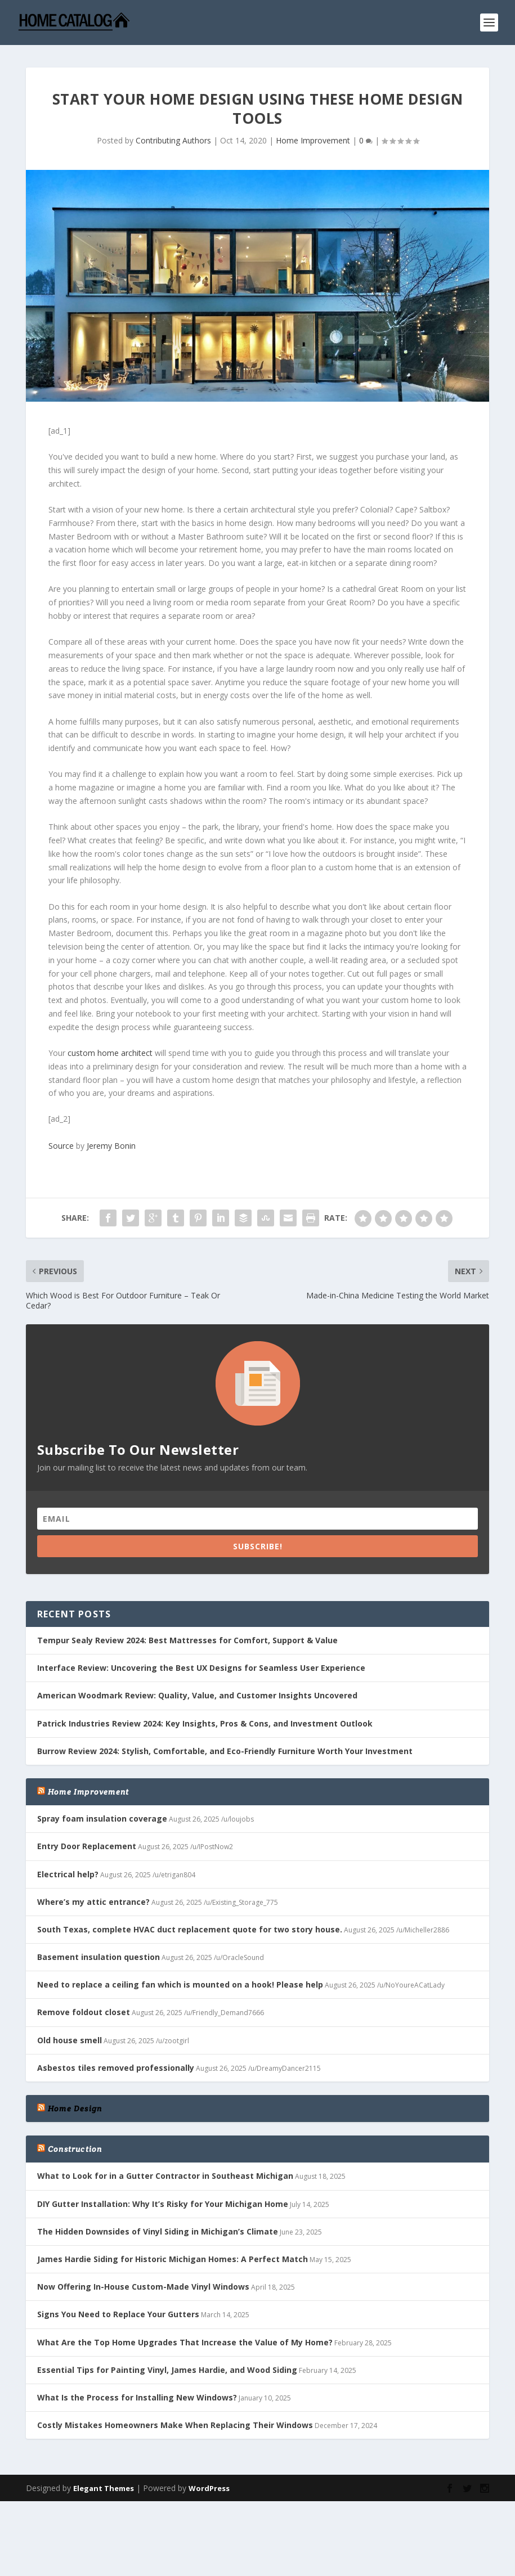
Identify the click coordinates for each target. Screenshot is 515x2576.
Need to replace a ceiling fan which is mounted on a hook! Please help (180, 1984)
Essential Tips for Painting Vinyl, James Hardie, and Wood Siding (167, 2369)
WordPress (209, 2488)
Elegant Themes (103, 2488)
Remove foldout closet (83, 2012)
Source (61, 1145)
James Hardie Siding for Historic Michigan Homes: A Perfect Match (172, 2259)
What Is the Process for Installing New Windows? (137, 2397)
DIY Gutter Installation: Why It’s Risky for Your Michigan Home (162, 2204)
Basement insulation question (98, 1957)
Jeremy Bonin (111, 1145)
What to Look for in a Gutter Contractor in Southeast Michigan (165, 2175)
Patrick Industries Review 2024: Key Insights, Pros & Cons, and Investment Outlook (205, 1723)
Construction (75, 2149)
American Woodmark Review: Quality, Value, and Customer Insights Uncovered (197, 1695)
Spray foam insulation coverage (102, 1818)
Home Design (75, 2108)
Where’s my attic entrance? (93, 1901)
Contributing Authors (173, 140)
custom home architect (110, 1053)
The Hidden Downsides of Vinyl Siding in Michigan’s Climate (157, 2231)
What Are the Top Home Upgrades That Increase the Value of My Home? (185, 2342)
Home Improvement (313, 140)
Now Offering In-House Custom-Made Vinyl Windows (143, 2286)
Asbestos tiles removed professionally (115, 2067)
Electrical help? (67, 1874)
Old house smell (69, 2040)
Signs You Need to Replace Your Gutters (118, 2314)
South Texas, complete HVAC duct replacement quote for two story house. (189, 1929)
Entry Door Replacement (86, 1846)
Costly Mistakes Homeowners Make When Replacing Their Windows (175, 2425)
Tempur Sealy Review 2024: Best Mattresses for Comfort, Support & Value (187, 1640)
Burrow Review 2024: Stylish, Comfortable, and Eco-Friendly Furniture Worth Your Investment (225, 1751)
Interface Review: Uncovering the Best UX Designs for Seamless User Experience (201, 1667)
